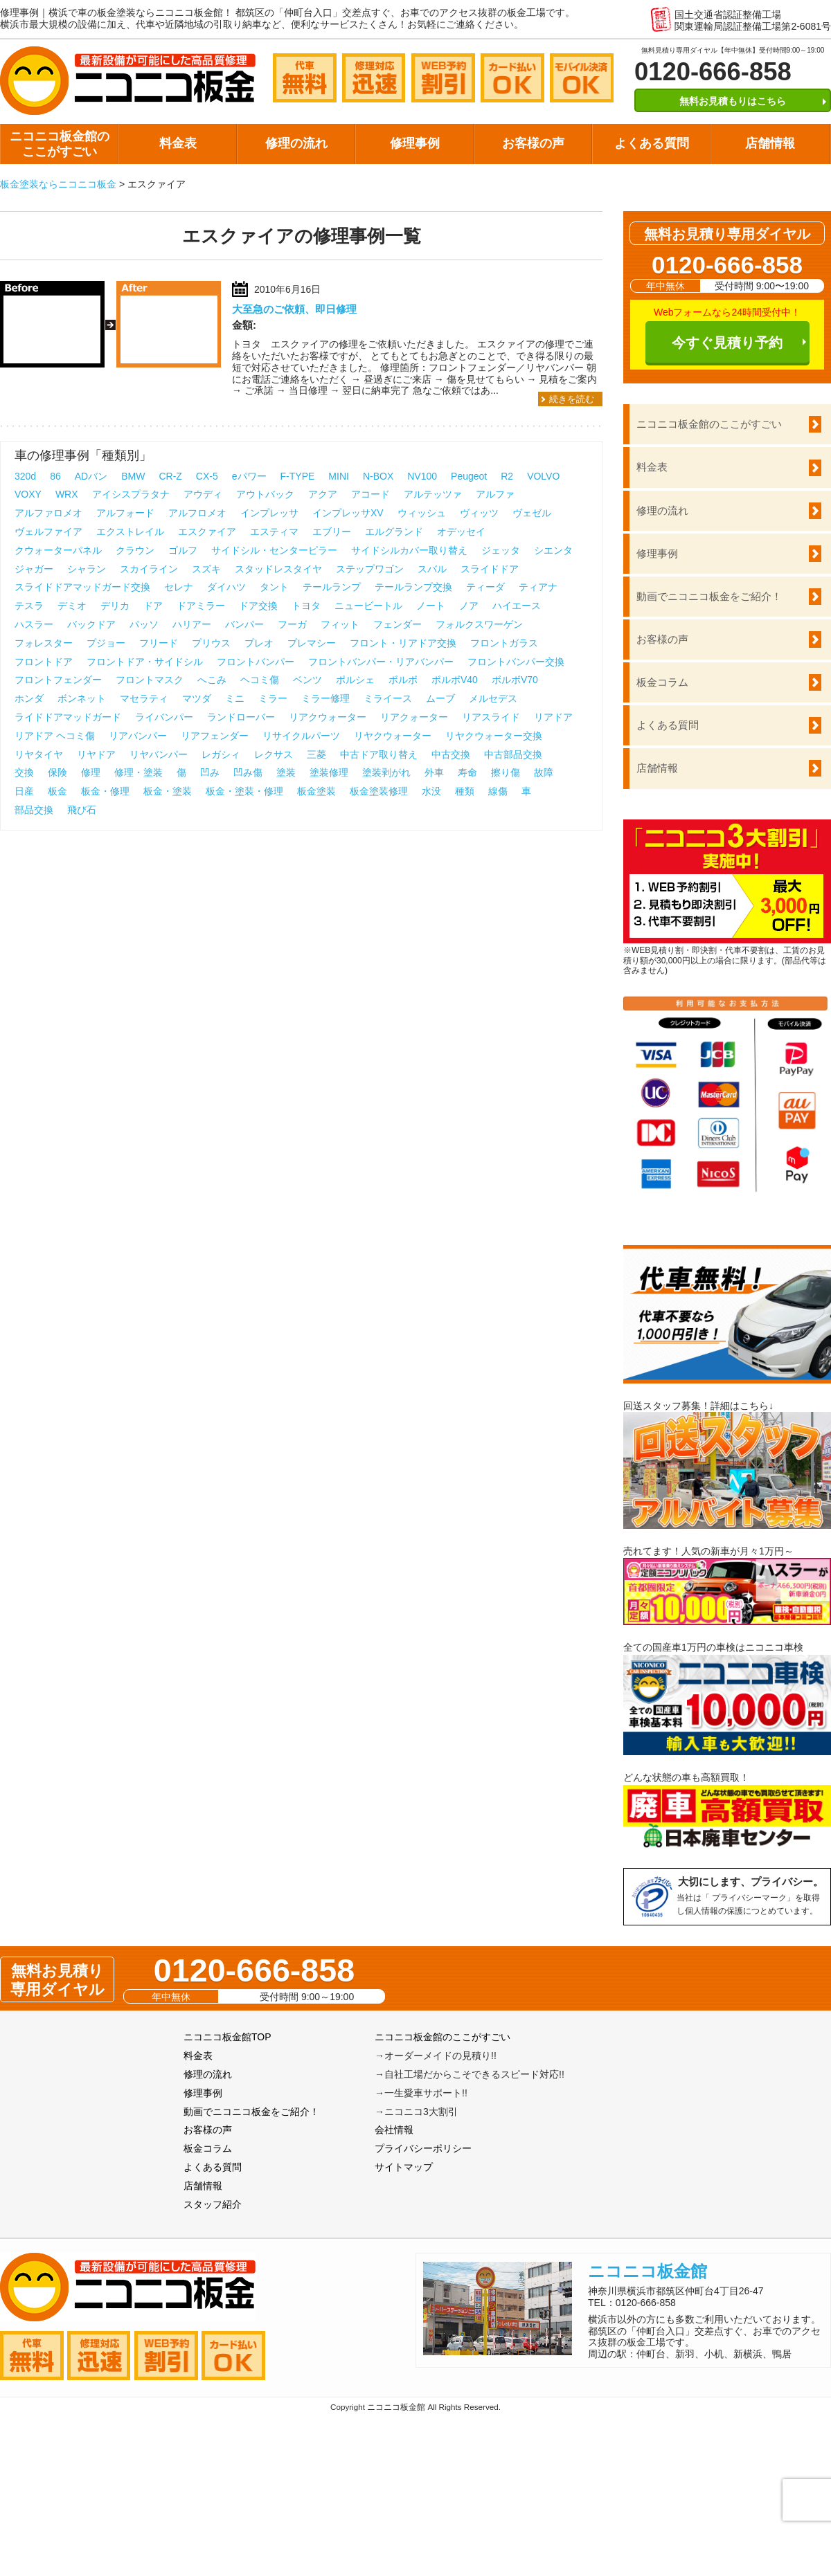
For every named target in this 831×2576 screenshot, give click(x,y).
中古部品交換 (513, 754)
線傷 (498, 791)
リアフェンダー (215, 735)
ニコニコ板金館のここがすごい (59, 143)
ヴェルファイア (48, 531)
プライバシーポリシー (423, 2148)
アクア (322, 494)
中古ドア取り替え (379, 754)
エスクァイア (207, 531)
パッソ (144, 624)
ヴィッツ (479, 512)
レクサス (273, 754)
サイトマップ (404, 2167)
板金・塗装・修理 (244, 791)
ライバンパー (164, 717)
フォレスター (44, 642)
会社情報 (394, 2129)
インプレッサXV (348, 512)
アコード (370, 494)
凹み (210, 772)
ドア (153, 605)
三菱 (316, 754)
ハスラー (34, 624)
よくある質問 (651, 143)
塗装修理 (329, 772)
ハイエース (516, 605)
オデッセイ (461, 531)
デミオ (72, 605)
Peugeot (469, 476)
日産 (24, 791)
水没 (431, 791)
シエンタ (553, 550)
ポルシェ (355, 679)
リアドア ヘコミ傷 (55, 735)
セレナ (178, 586)
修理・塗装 (138, 772)
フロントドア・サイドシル (145, 661)
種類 (464, 791)
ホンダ (29, 698)
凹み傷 (247, 772)
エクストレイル (130, 531)
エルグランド (394, 531)
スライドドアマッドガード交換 (82, 586)
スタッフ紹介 (213, 2204)
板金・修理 (105, 791)
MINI (338, 476)
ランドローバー (241, 717)
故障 (543, 772)
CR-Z (170, 476)
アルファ (495, 494)
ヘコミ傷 (259, 679)
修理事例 (415, 143)
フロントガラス (504, 642)
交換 (24, 772)
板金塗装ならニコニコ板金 (58, 184)
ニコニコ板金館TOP (227, 2036)
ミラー (272, 698)
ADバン (91, 476)
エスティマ (274, 531)
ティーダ (485, 586)
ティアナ (538, 586)
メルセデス (493, 698)
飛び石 (81, 809)
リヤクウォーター (392, 735)
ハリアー (191, 624)
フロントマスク (150, 679)
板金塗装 (316, 791)
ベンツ (307, 679)
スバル (432, 568)
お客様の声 (533, 143)
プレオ (259, 642)
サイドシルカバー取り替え (409, 550)
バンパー (244, 624)
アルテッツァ (433, 494)
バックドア (91, 624)
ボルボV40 (454, 679)
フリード (158, 642)
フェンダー (397, 624)
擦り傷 (505, 772)
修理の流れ (296, 143)
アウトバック (265, 494)
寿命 (467, 772)
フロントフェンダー (58, 679)
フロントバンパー (255, 661)
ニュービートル (368, 605)
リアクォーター (414, 717)
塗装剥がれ (386, 772)
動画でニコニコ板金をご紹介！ (709, 596)
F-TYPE (297, 476)
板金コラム (662, 682)
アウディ (203, 494)
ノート (430, 605)
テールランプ (332, 586)
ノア (469, 605)
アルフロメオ (197, 512)
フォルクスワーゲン (479, 624)
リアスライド (491, 717)
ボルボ (403, 679)
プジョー (106, 642)
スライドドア (490, 568)
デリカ (114, 605)
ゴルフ (182, 550)
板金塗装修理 (379, 791)
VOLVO (543, 476)
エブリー (331, 531)
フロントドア (44, 661)
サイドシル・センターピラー (274, 550)
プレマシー (311, 642)
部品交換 (34, 809)
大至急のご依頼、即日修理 (294, 309)
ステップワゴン (370, 568)
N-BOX (378, 476)
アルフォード (125, 512)
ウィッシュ (421, 512)
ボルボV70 (515, 679)
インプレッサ (269, 512)
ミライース (388, 698)
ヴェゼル (531, 512)
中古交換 (450, 754)
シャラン (86, 568)
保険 (57, 772)
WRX (66, 494)
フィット (340, 624)
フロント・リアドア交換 (403, 642)
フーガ (292, 624)
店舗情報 (770, 143)
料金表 (178, 143)
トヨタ (306, 605)
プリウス (211, 642)
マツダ (196, 698)
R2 (507, 476)
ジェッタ (500, 550)
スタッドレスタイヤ (278, 568)
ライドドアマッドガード (68, 717)
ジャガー (34, 568)
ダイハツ (226, 586)
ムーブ (440, 698)
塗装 (286, 772)
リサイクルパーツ (301, 735)
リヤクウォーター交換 (493, 735)
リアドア (553, 717)
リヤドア (96, 754)
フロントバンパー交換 (515, 661)
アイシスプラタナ (131, 494)
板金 (57, 791)
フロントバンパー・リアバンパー (381, 661)
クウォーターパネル (58, 550)
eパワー (249, 476)
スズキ (206, 568)
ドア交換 (258, 605)
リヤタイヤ (39, 754)
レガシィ (221, 754)
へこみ (211, 679)
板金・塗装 (167, 791)
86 (55, 476)
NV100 (422, 476)
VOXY (28, 494)
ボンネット (81, 698)
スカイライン (149, 568)
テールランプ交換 (413, 586)
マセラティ (144, 698)
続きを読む (571, 399)
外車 (434, 772)
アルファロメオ (48, 512)
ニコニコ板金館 (647, 2271)
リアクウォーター (327, 717)
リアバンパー (138, 735)
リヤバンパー (158, 754)
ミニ (234, 698)
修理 (90, 772)
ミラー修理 (325, 698)
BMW (133, 476)
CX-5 (207, 476)
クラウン (135, 550)
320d (25, 476)
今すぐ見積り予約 (727, 342)
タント (274, 586)
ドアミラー (201, 605)
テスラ (29, 605)
